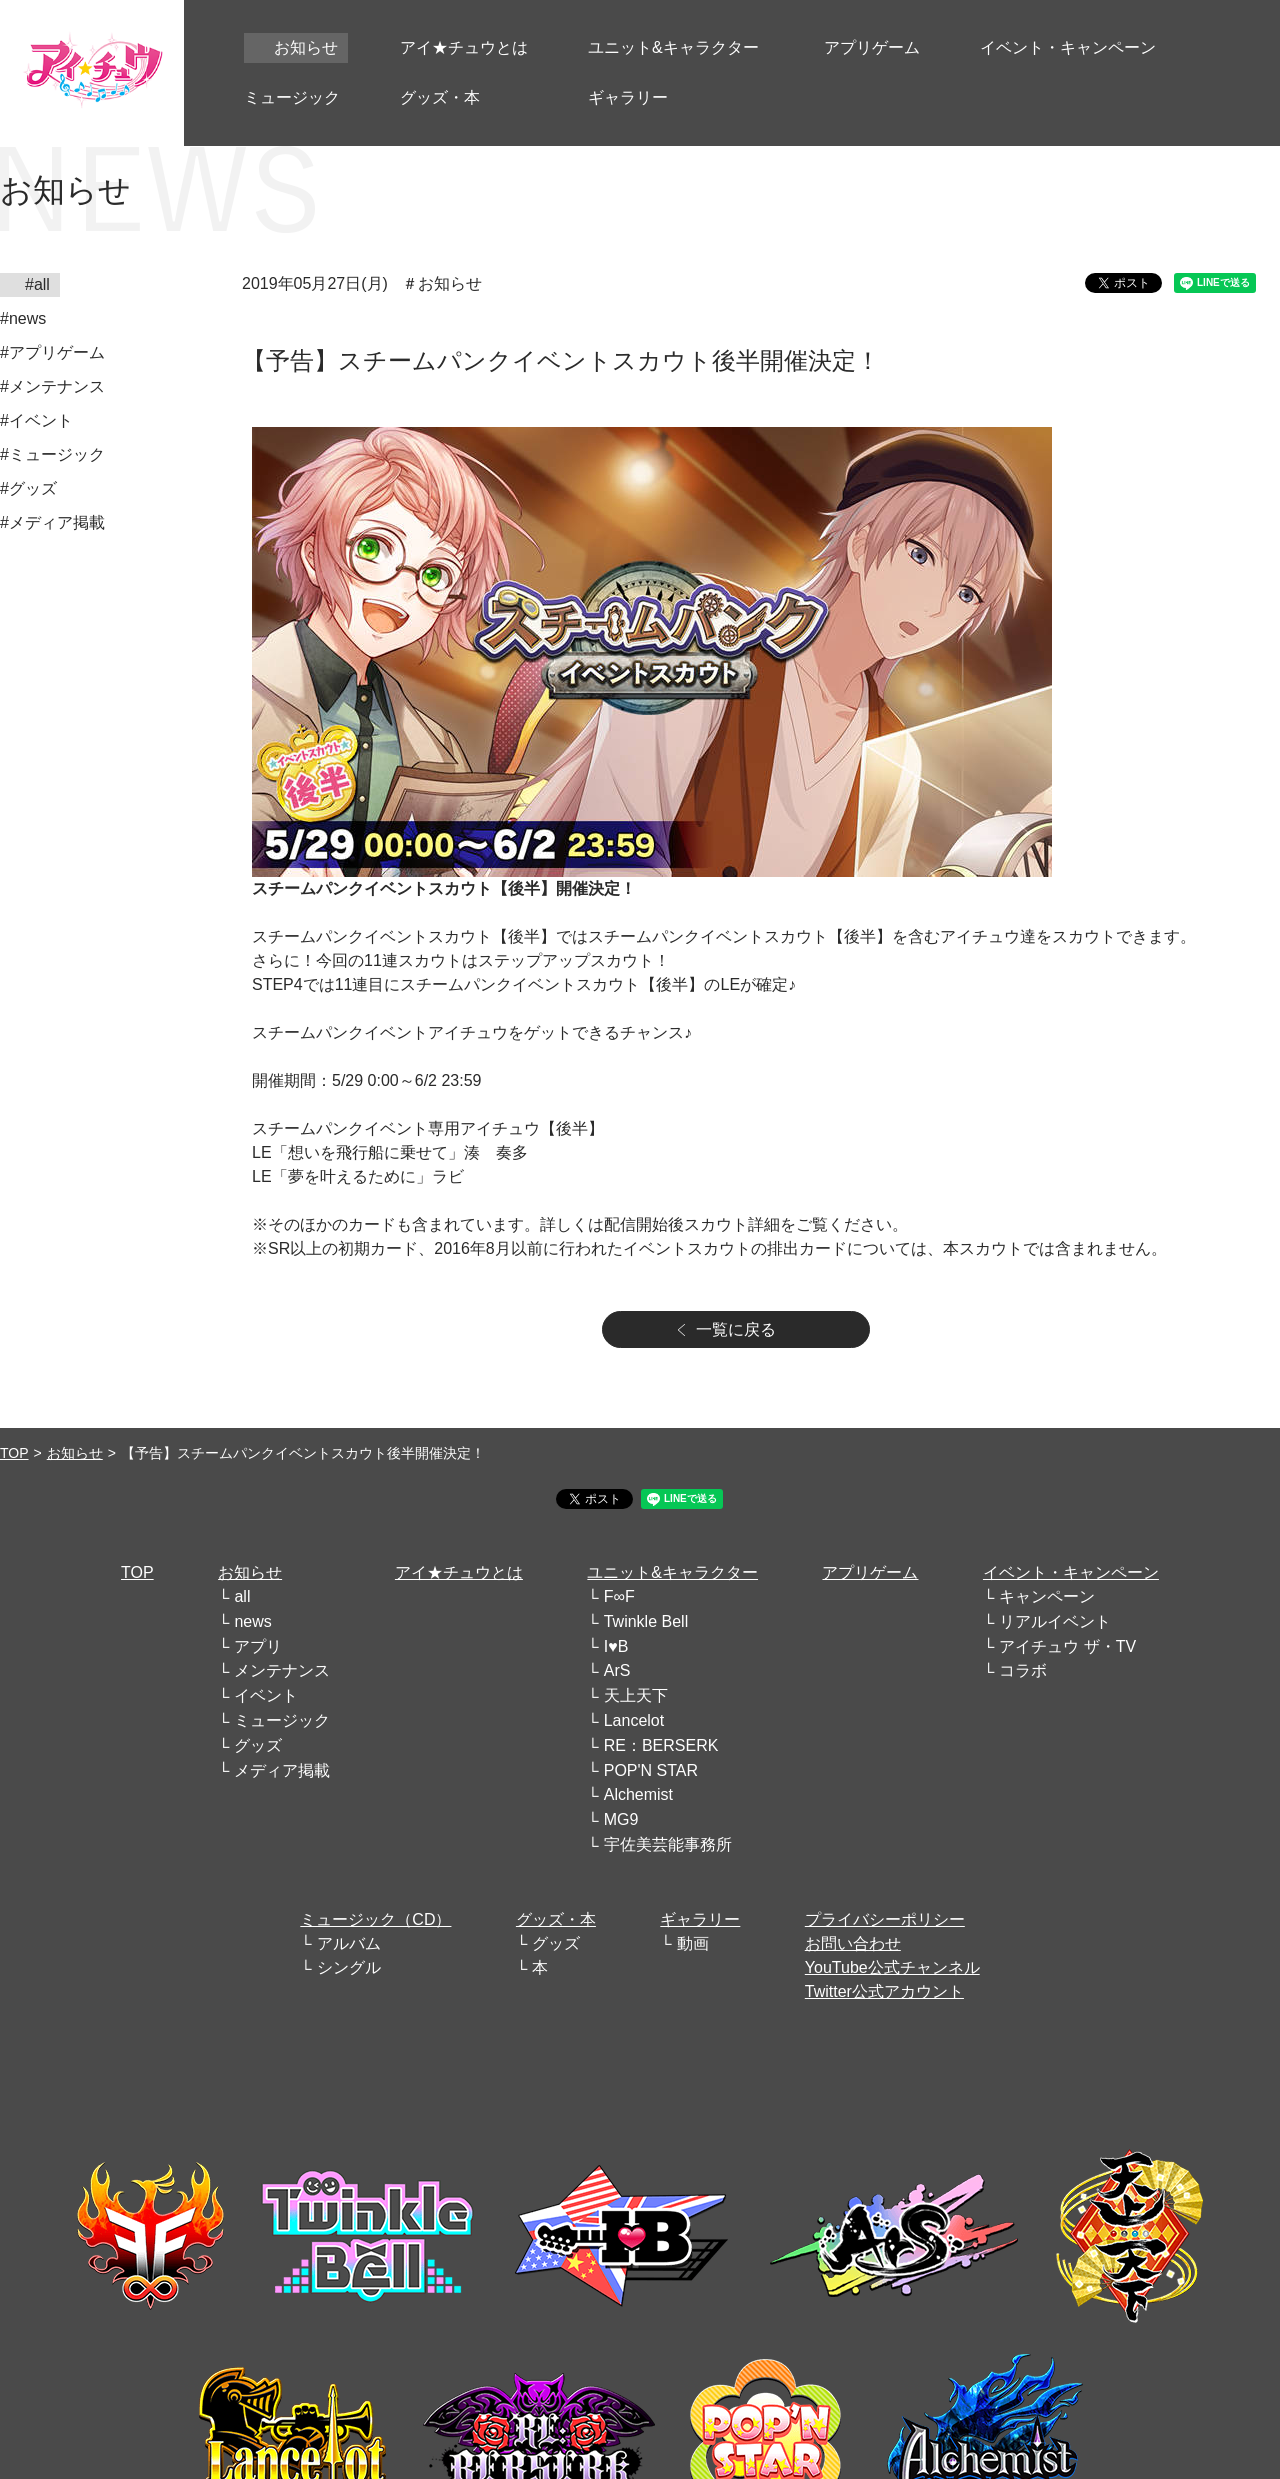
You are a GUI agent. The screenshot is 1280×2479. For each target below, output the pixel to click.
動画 (693, 1943)
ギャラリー (700, 1919)
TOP (14, 1453)
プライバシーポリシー (885, 1919)
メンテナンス (282, 1670)
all (242, 1596)
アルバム (349, 1943)
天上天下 (636, 1695)
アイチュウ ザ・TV (1067, 1646)
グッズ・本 (556, 1919)
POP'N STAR (651, 1770)
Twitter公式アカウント (884, 1991)
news (252, 1621)
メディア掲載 (282, 1770)
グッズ (258, 1745)
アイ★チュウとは (459, 1572)
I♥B (616, 1646)
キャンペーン (1047, 1596)
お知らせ (75, 1453)
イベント (266, 1695)
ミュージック (282, 1720)
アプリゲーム (870, 1572)
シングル (349, 1967)
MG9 (621, 1819)
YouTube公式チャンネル (892, 1967)
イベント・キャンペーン (1071, 1572)
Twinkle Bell (646, 1621)
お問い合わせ (853, 1943)
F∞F (619, 1596)
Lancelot (634, 1720)
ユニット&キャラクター (672, 1572)
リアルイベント (1055, 1621)
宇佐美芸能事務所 (668, 1844)
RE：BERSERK (661, 1745)
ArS (617, 1670)
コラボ (1023, 1670)
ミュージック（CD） (375, 1919)
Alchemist (638, 1794)
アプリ (258, 1646)
